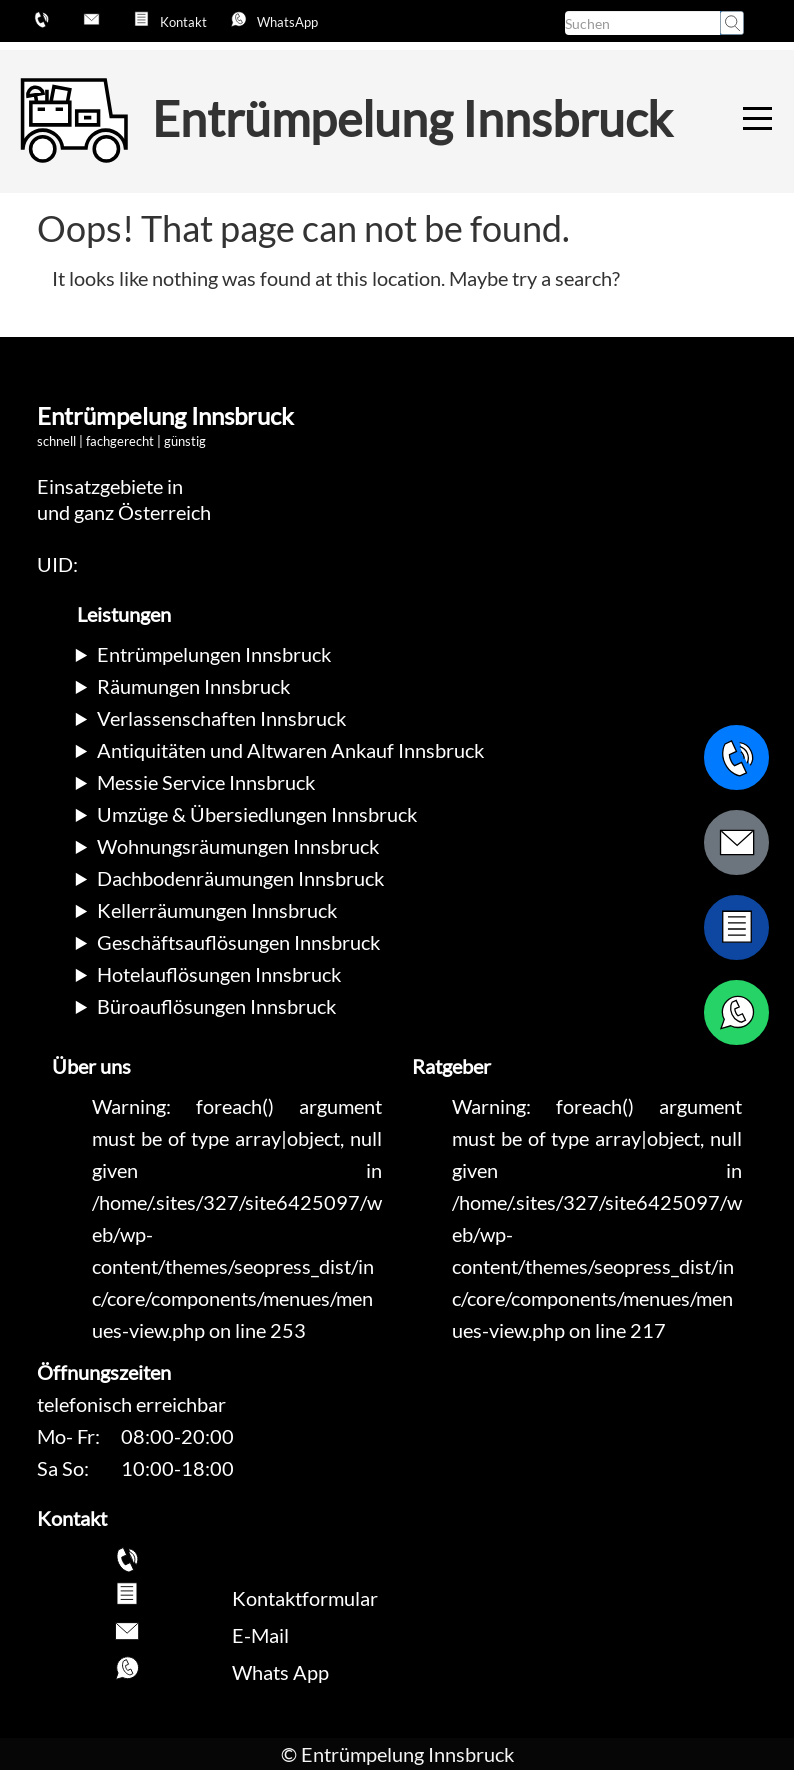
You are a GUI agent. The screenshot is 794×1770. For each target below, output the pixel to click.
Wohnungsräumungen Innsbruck (238, 846)
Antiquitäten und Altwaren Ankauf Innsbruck (290, 750)
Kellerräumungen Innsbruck (217, 910)
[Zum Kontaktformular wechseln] (736, 927)
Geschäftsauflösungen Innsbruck (238, 942)
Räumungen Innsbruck (193, 686)
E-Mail (260, 1635)
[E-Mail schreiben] (736, 842)
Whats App (280, 1672)
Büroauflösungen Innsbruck (216, 1006)
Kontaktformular (305, 1598)
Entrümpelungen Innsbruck (214, 654)
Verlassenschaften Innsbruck (221, 718)
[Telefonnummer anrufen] (736, 757)
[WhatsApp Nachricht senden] (736, 1012)
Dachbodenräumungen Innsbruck (240, 878)
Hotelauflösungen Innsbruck (219, 974)
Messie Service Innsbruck (206, 782)
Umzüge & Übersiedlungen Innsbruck (257, 814)
